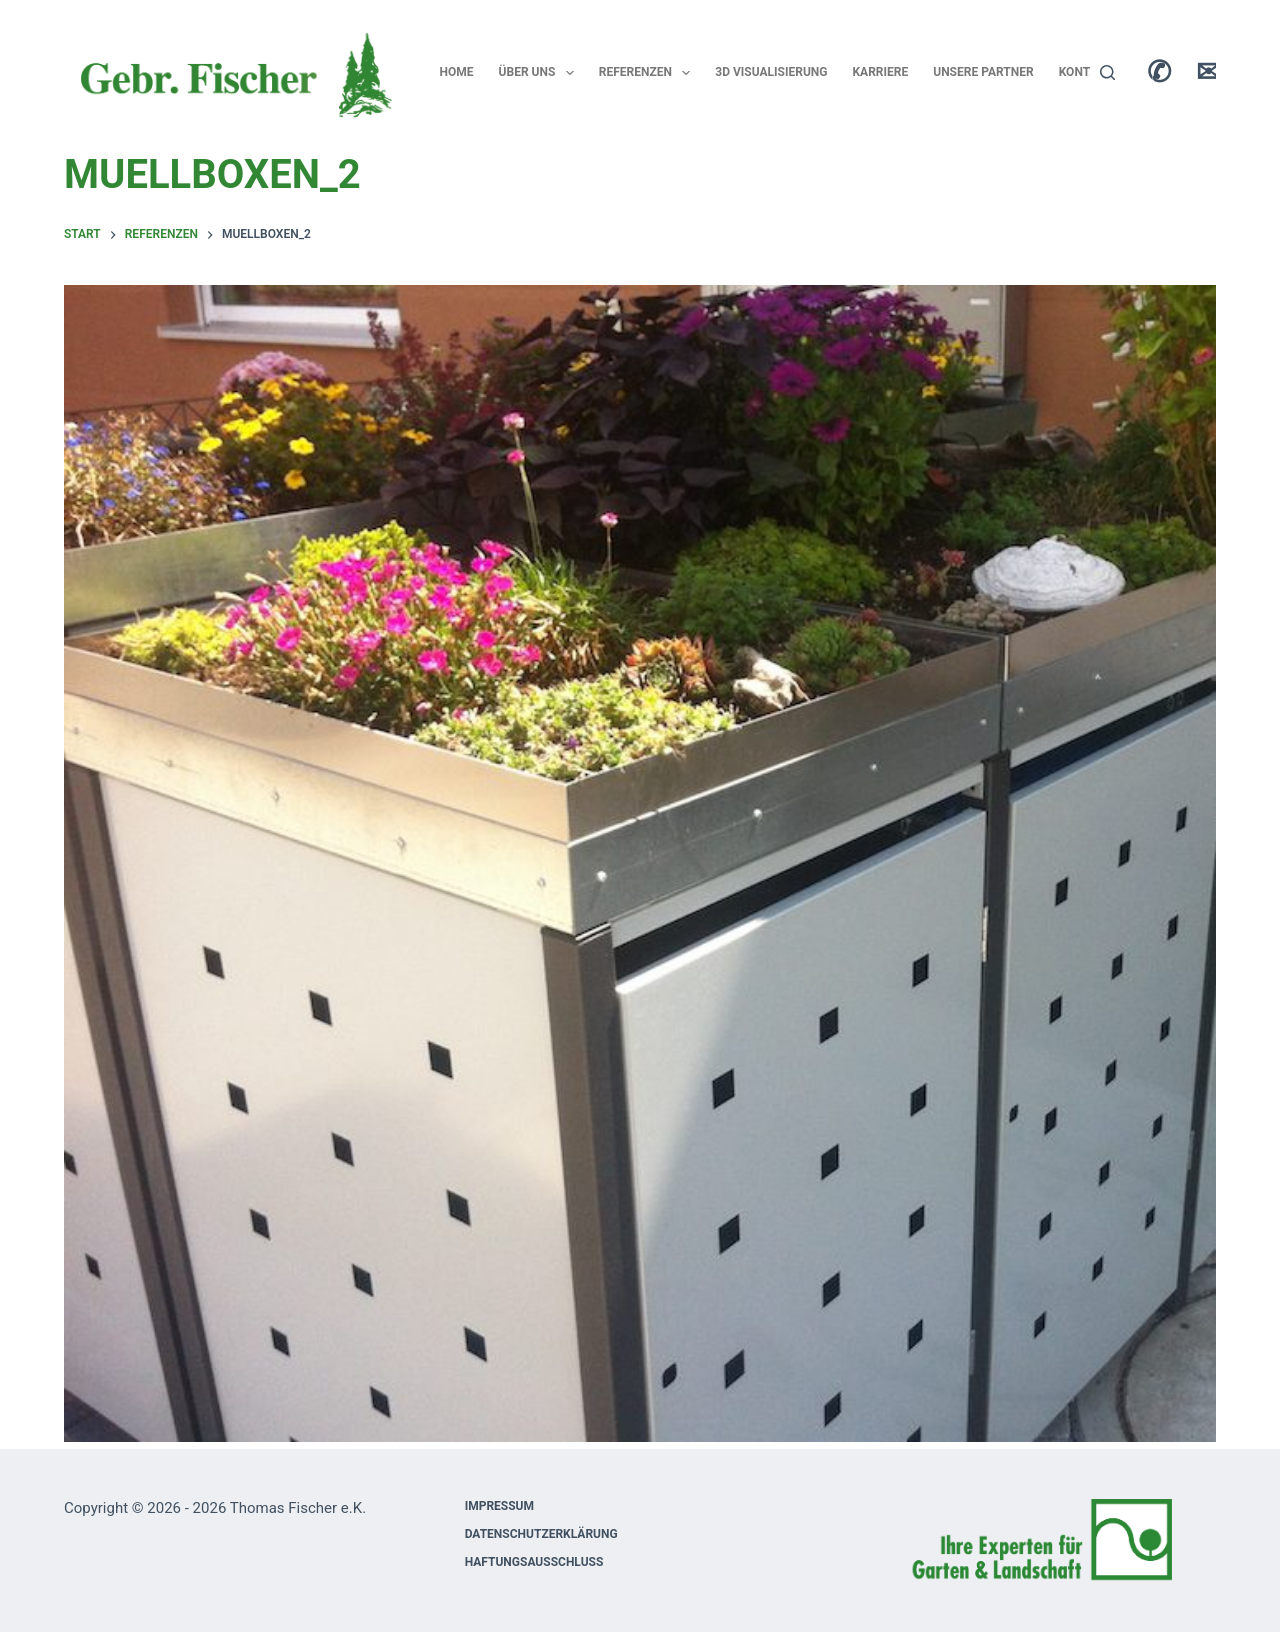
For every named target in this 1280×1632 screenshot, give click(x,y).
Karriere (880, 72)
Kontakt (1086, 72)
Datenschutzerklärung (541, 1534)
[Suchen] (1107, 72)
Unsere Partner (983, 72)
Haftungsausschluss (534, 1562)
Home (457, 72)
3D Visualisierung (771, 72)
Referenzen (649, 73)
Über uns (540, 73)
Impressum (499, 1506)
